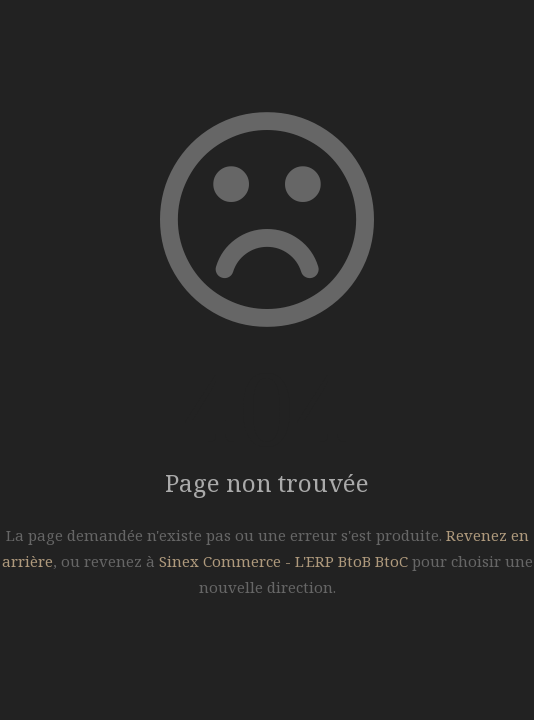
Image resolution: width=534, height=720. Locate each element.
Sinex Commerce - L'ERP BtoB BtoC (283, 561)
